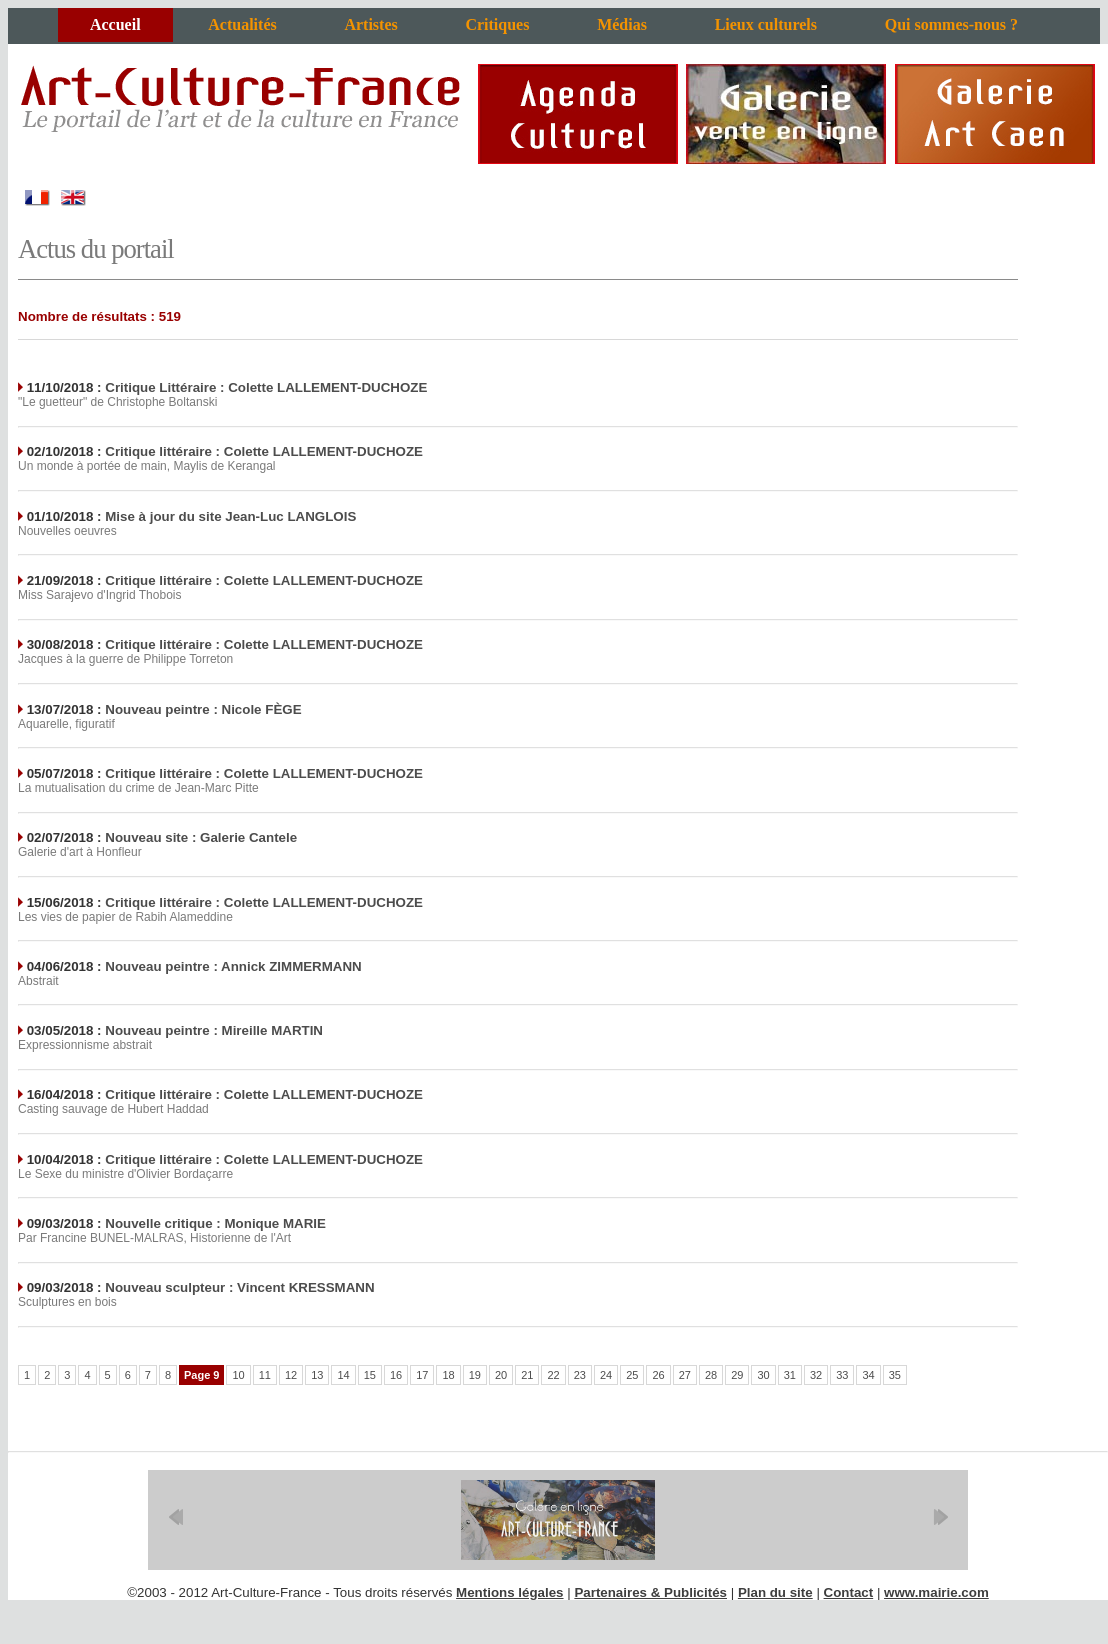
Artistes (370, 24)
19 (475, 1375)
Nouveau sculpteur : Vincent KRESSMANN (239, 1287)
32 (816, 1375)
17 (422, 1375)
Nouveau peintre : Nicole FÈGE (203, 709)
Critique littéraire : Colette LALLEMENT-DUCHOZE (264, 451)
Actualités (242, 24)
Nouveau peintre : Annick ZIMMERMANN (233, 966)
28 (711, 1375)
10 (238, 1375)
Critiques (497, 24)
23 (580, 1375)
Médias (622, 24)
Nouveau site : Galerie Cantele (201, 837)
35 (895, 1375)
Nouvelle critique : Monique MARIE (215, 1223)
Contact (849, 1592)
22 (553, 1375)
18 (448, 1375)
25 (632, 1375)
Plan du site (775, 1592)
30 (763, 1375)
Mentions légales (509, 1592)
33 (842, 1375)
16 (396, 1375)
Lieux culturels (766, 24)
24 (606, 1375)
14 (343, 1375)
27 (685, 1375)
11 (265, 1375)
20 (501, 1375)
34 (868, 1375)
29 (737, 1375)
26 (658, 1375)
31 (790, 1375)
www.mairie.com (936, 1592)
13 (317, 1375)
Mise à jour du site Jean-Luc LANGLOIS (230, 516)
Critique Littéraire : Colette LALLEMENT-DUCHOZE (266, 387)
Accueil (115, 24)
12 (291, 1375)
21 (527, 1375)
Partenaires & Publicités (650, 1592)
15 (370, 1375)
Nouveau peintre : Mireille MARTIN (214, 1030)
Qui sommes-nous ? (951, 24)
